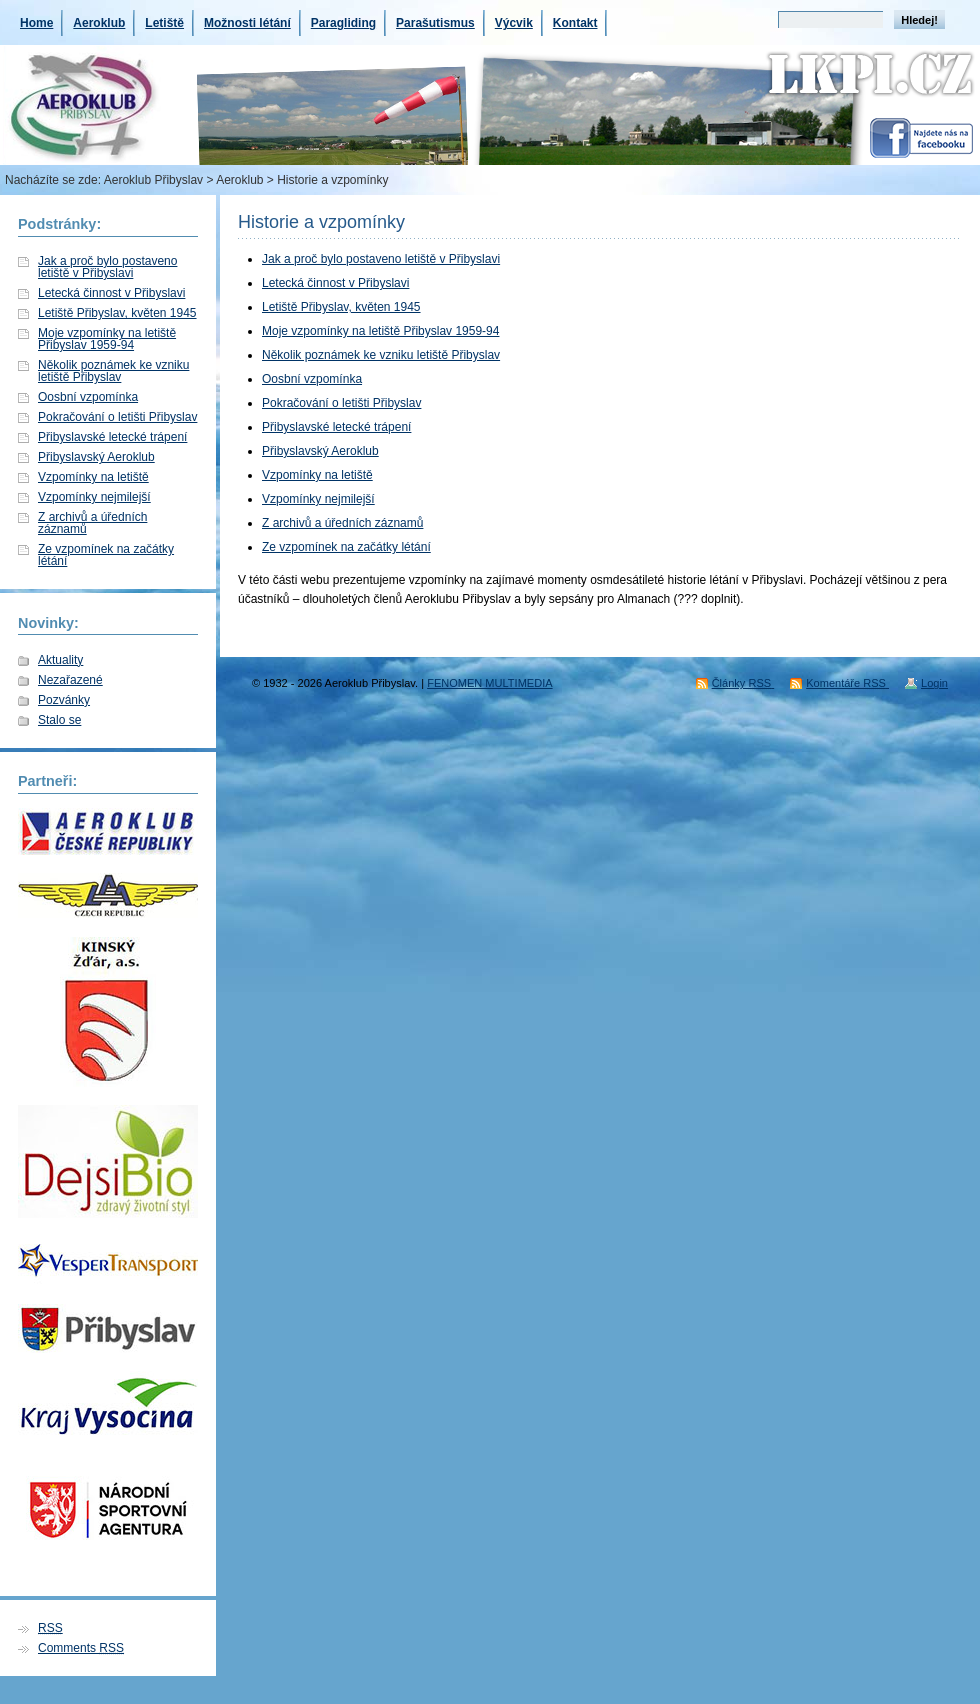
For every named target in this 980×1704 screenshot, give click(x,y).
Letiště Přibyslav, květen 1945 (117, 313)
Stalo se (59, 720)
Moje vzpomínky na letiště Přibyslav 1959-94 (107, 339)
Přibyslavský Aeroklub (96, 457)
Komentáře (847, 683)
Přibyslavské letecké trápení (112, 437)
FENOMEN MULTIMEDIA (489, 683)
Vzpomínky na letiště (93, 477)
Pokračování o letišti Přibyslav (117, 417)
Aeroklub (99, 23)
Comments (81, 1648)
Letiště (164, 23)
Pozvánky (64, 700)
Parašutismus (435, 23)
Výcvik (514, 23)
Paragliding (343, 23)
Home (36, 23)
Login (934, 683)
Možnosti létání (247, 23)
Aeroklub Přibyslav (153, 180)
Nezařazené (70, 680)
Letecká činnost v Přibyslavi (111, 293)
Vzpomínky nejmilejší (94, 497)
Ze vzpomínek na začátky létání (106, 555)
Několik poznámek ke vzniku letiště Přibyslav (113, 371)
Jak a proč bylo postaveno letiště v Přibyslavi (107, 267)
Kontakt (575, 23)
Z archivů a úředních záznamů (92, 523)
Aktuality (60, 660)
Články (743, 683)
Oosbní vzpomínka (88, 397)
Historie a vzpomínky (321, 222)
